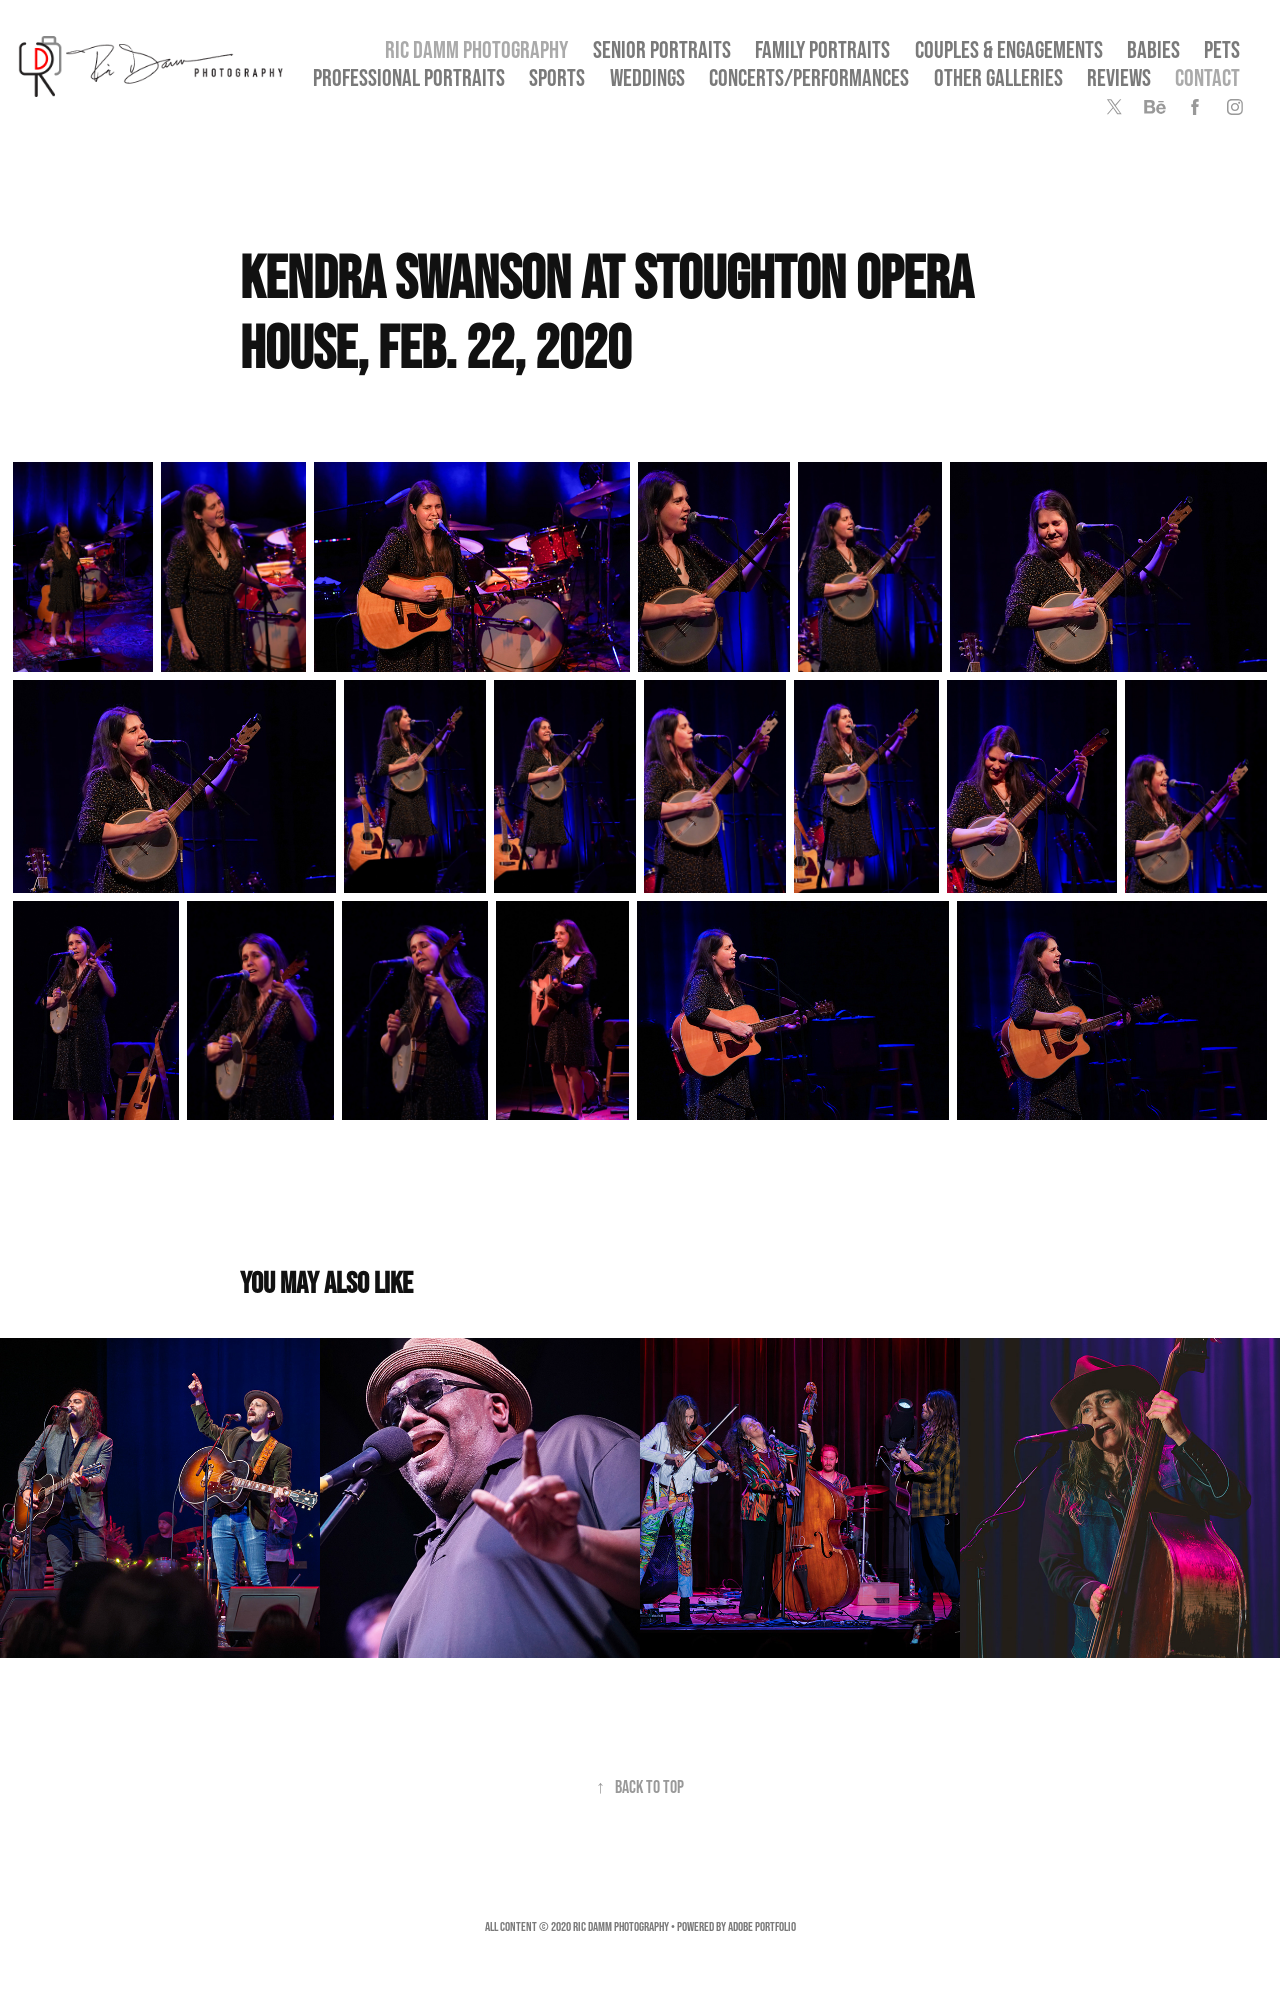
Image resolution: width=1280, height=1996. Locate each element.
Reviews (1119, 77)
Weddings (647, 77)
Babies (1153, 49)
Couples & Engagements (1009, 49)
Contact (1207, 77)
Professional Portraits (409, 77)
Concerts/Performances (809, 77)
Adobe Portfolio (762, 1926)
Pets (1222, 49)
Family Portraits (822, 49)
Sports (557, 77)
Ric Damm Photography (476, 49)
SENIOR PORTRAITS (662, 49)
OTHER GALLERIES (998, 77)
